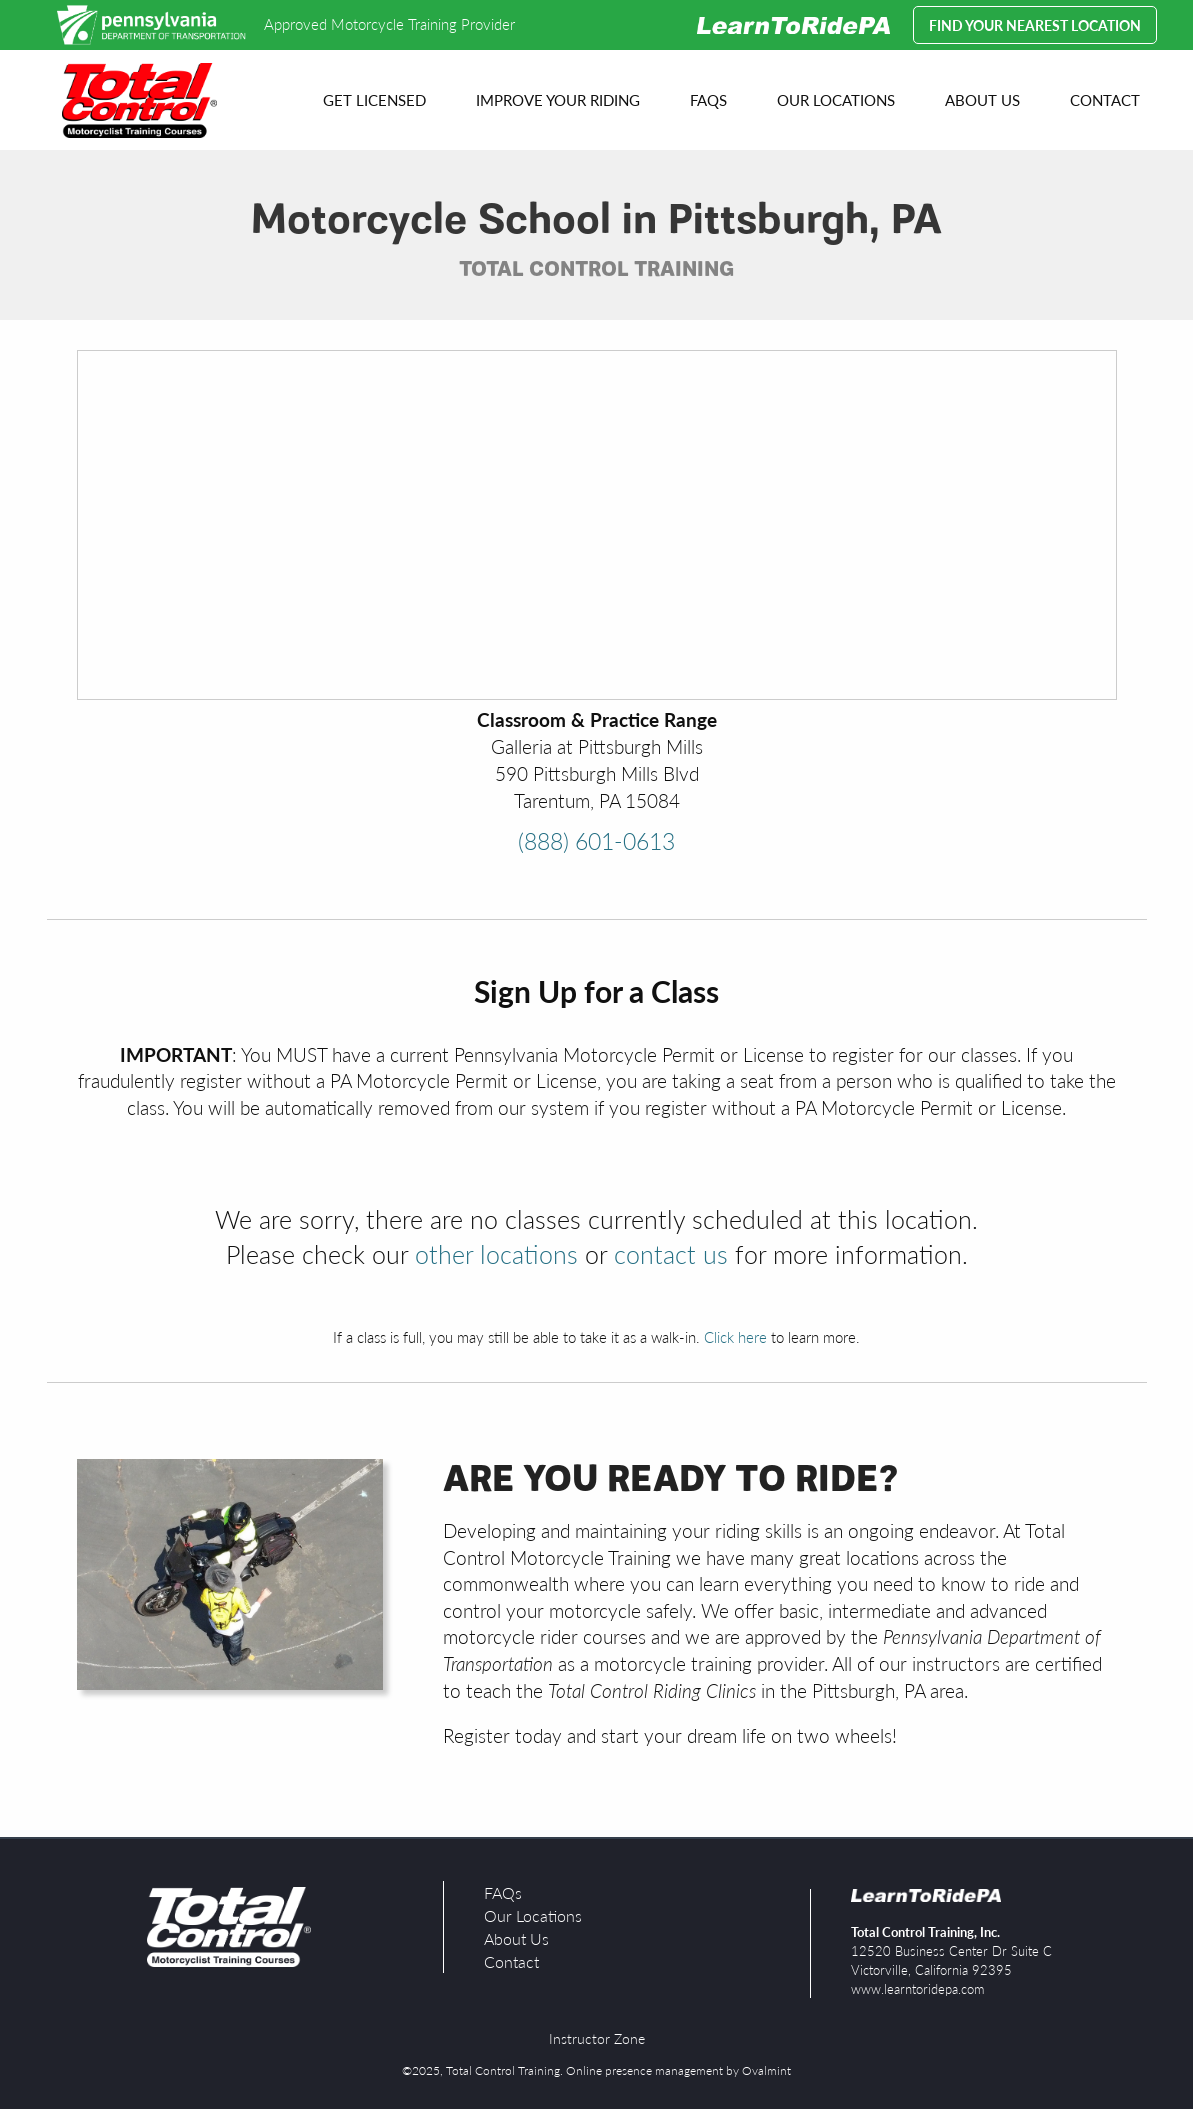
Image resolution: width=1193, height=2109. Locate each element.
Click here (735, 1336)
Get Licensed (374, 99)
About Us (982, 99)
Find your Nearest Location (1035, 25)
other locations (496, 1253)
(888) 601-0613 (596, 841)
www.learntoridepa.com (917, 1988)
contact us (671, 1253)
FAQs (708, 99)
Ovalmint (766, 2070)
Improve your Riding (558, 99)
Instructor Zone (597, 2038)
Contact (1105, 99)
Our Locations (836, 99)
